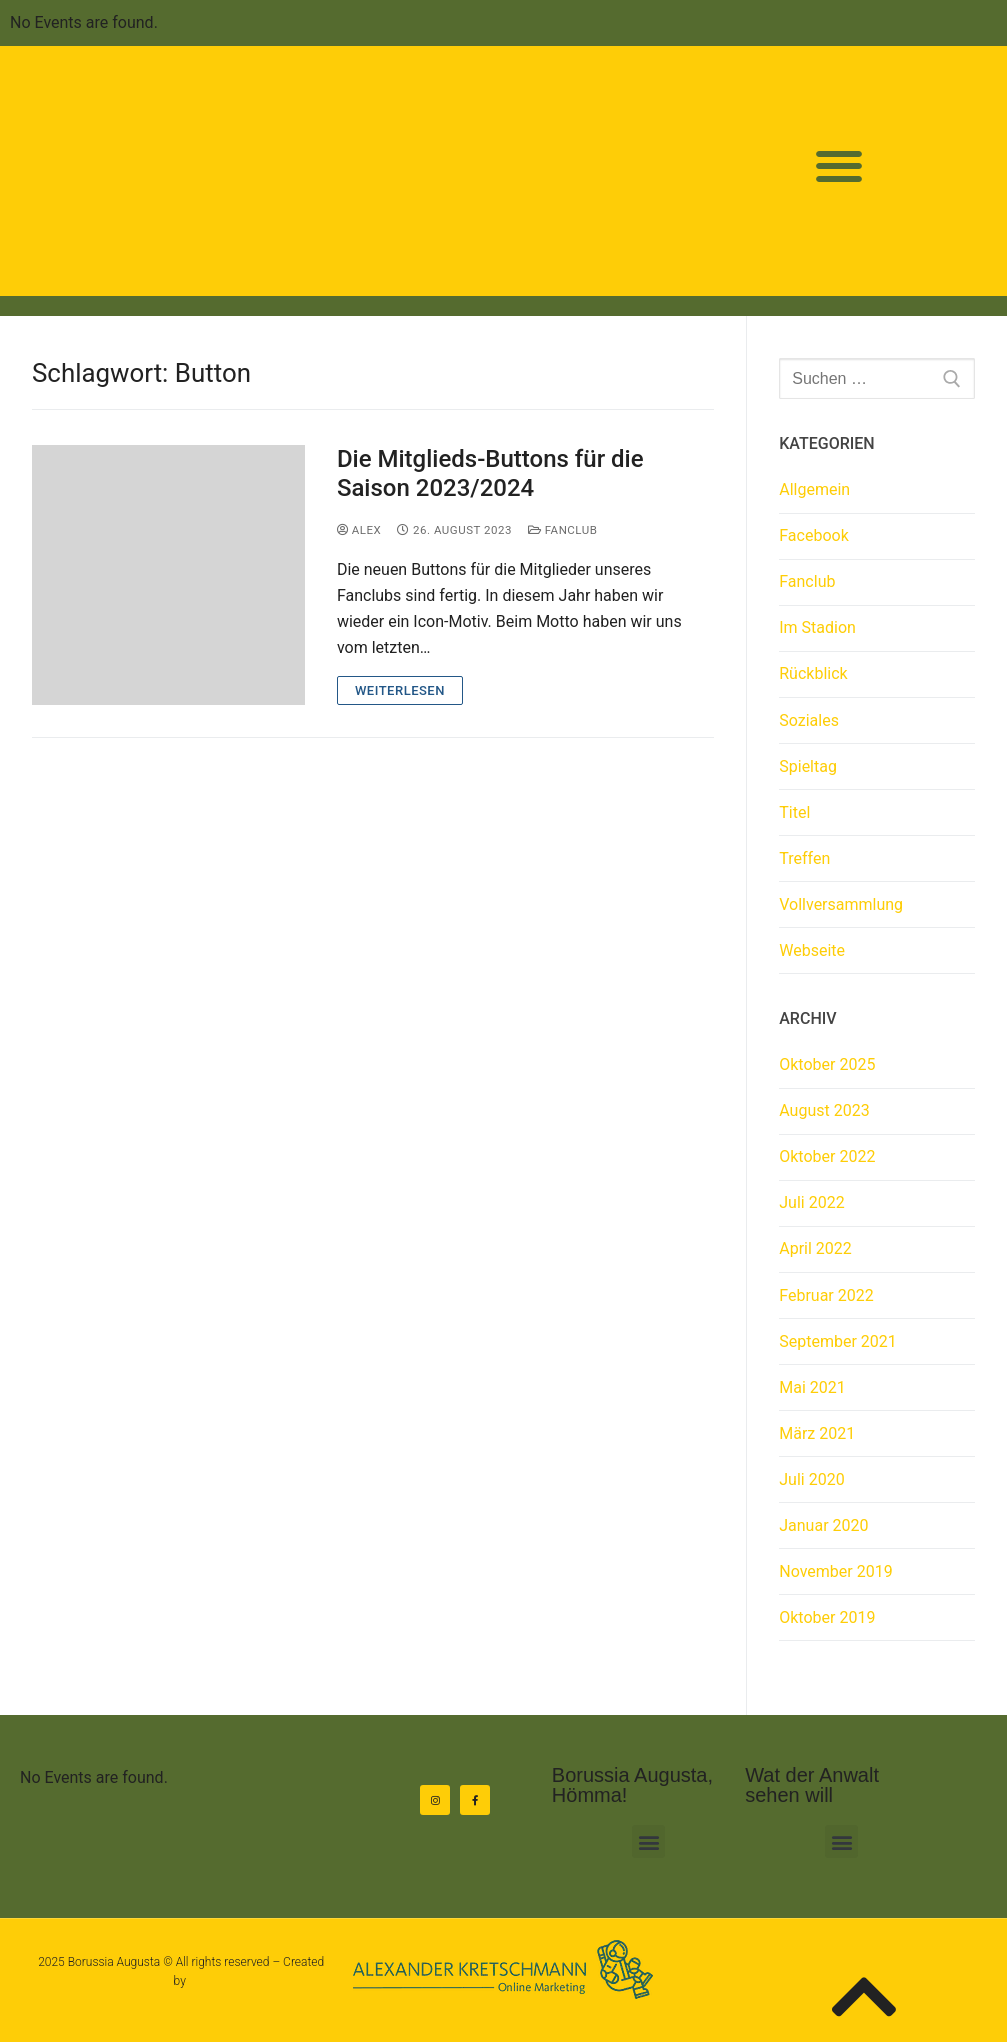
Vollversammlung (841, 904)
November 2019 (835, 1571)
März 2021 (817, 1433)
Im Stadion (817, 627)
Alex (359, 530)
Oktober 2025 (827, 1064)
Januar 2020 (823, 1525)
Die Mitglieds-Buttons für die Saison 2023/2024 (490, 473)
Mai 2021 (812, 1387)
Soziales (809, 720)
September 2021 (838, 1341)
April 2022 (815, 1248)
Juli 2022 (811, 1202)
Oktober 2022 (827, 1156)
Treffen (804, 858)
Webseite (812, 950)
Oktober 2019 (827, 1617)
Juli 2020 (811, 1479)
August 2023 (824, 1110)
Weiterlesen (400, 690)
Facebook (813, 535)
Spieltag (808, 766)
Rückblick (813, 673)
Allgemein (814, 489)
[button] (839, 165)
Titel (794, 812)
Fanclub (563, 530)
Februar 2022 (826, 1295)
